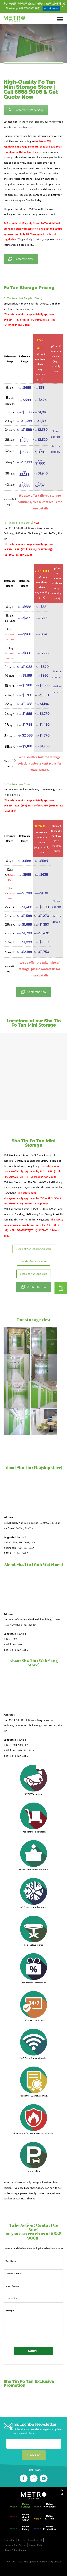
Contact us (9, 2540)
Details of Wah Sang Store (33, 1273)
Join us (21, 2540)
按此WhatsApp (51, 8)
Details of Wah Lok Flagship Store (33, 1248)
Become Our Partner (15, 2545)
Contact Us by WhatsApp (26, 110)
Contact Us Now (20, 259)
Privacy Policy (36, 2545)
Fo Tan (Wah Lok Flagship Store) (23, 298)
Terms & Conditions (15, 2550)
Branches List (35, 2540)
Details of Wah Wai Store (33, 1261)
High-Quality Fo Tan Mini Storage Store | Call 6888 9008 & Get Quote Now (31, 89)
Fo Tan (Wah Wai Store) (17, 784)
